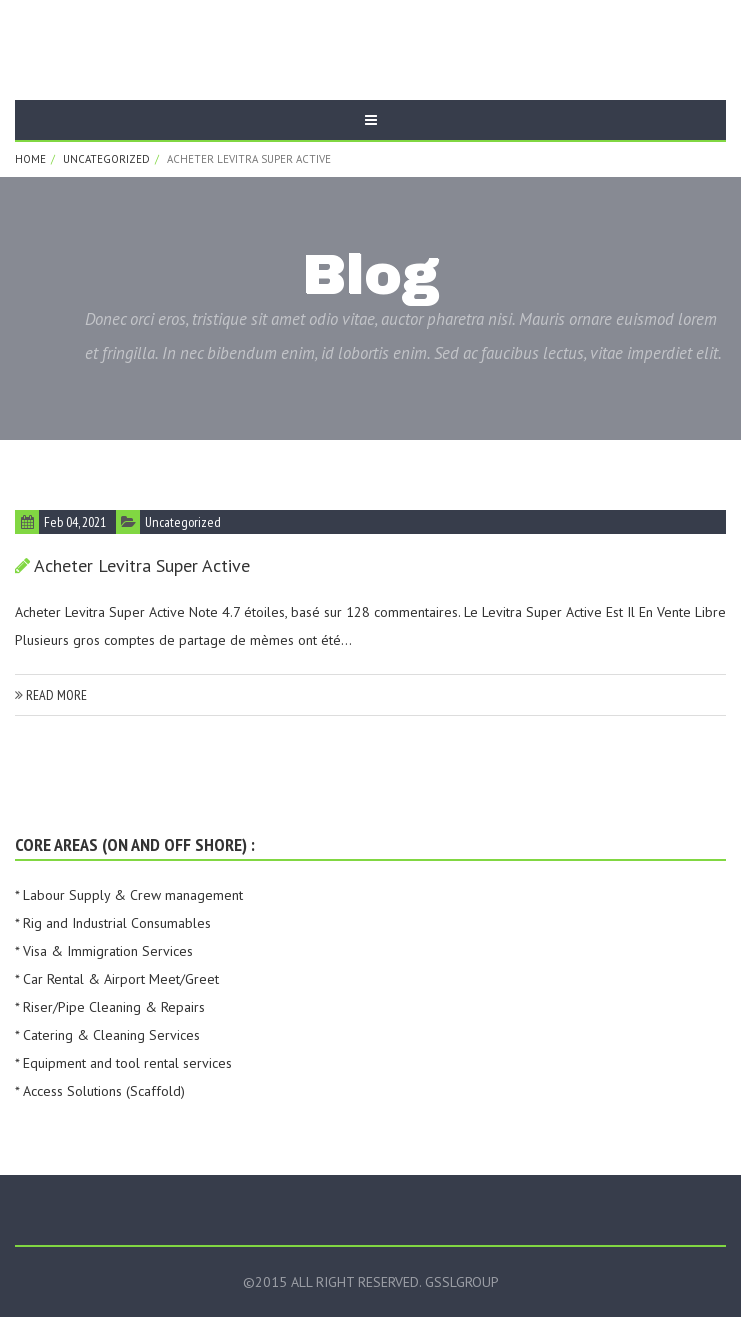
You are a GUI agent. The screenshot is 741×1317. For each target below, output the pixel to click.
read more (51, 695)
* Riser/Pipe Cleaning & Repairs (110, 1007)
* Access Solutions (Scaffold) (100, 1091)
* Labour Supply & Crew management (129, 895)
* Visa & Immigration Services (104, 951)
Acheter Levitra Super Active (142, 565)
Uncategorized (106, 159)
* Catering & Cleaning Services (107, 1035)
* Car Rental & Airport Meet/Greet (117, 979)
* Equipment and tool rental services (123, 1063)
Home (30, 159)
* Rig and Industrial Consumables (113, 923)
